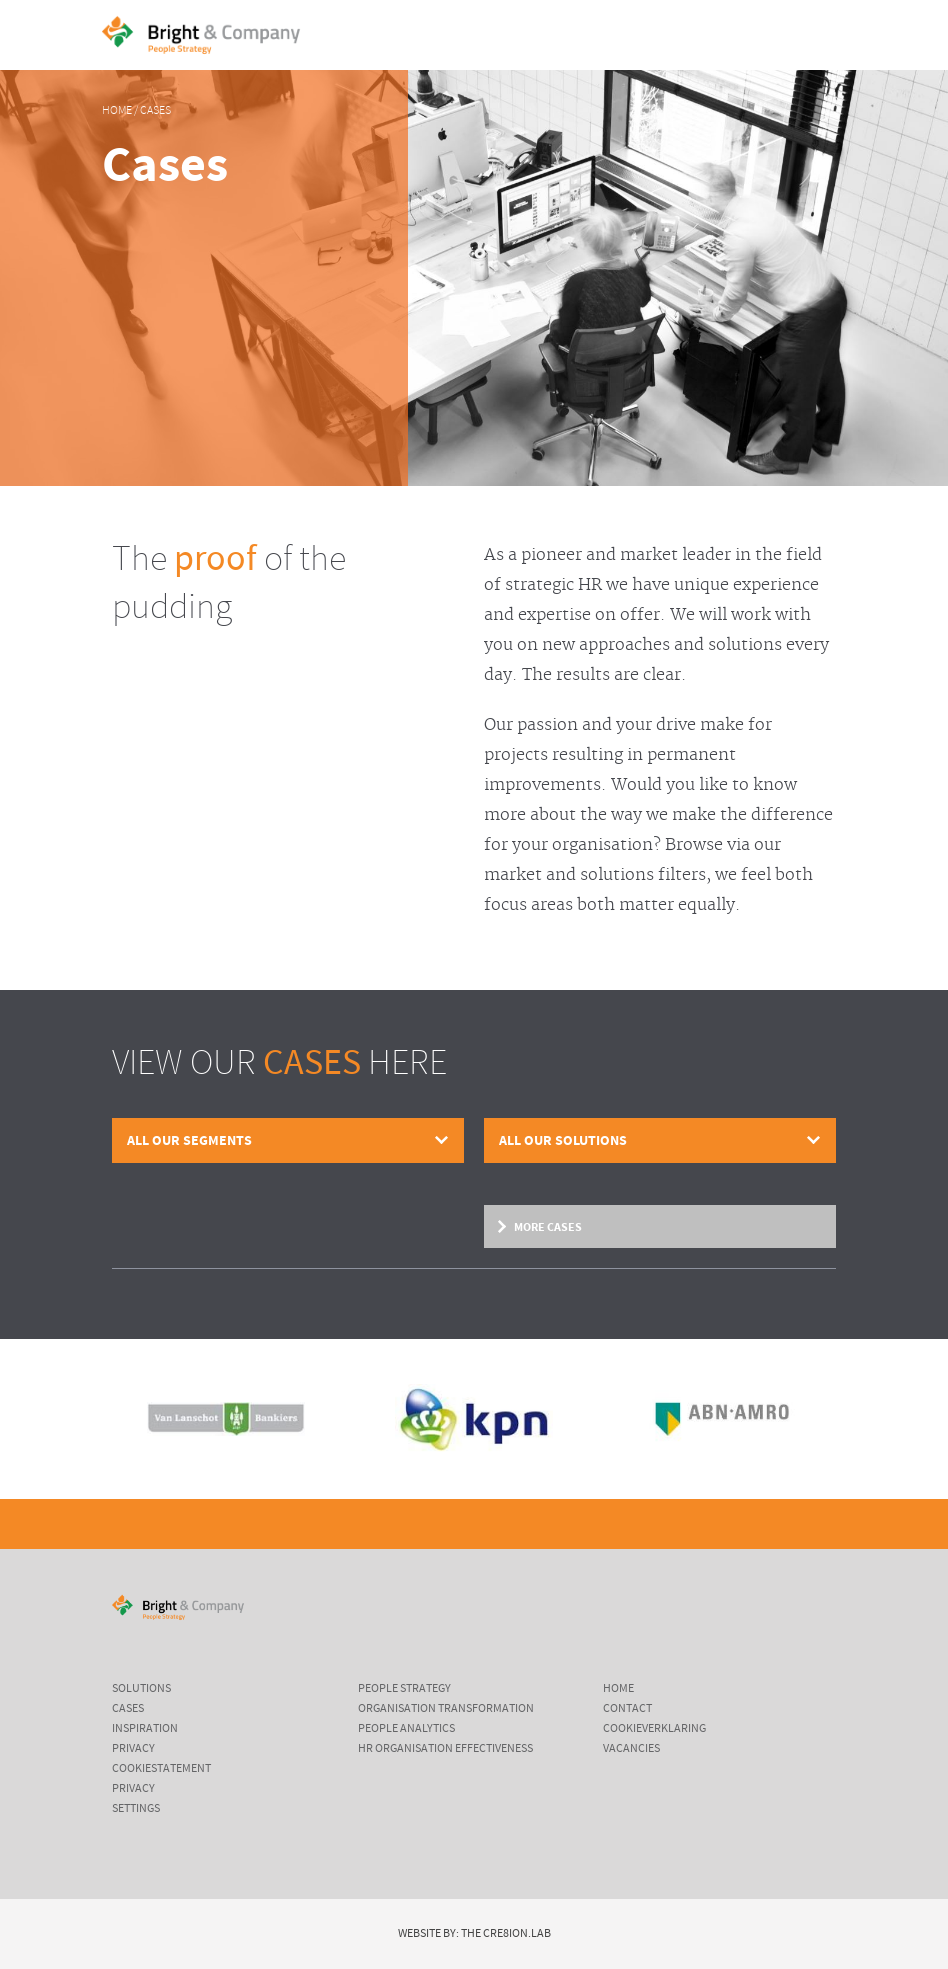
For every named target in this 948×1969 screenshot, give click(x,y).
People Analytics (406, 1729)
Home (117, 111)
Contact (627, 1709)
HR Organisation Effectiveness (445, 1749)
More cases (548, 1227)
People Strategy (404, 1689)
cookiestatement (161, 1769)
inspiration (145, 1729)
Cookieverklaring (654, 1729)
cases (128, 1709)
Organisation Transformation (446, 1709)
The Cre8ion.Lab (506, 1934)
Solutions (141, 1689)
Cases (155, 111)
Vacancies (631, 1749)
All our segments (189, 1140)
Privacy (133, 1749)
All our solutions (563, 1140)
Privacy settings (136, 1799)
